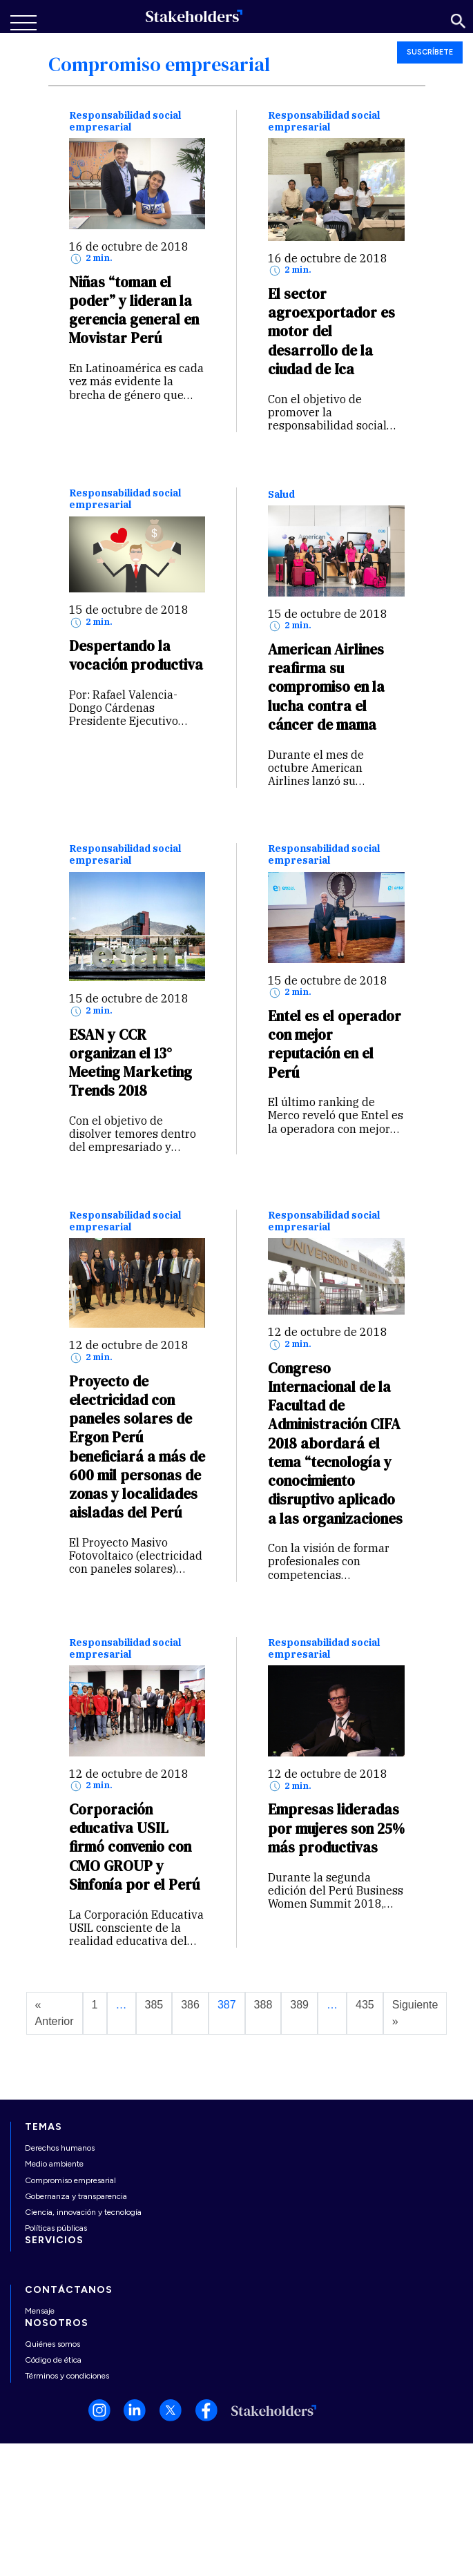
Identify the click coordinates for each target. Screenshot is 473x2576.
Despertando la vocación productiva (136, 655)
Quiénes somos (52, 2344)
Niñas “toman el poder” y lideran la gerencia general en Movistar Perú (134, 310)
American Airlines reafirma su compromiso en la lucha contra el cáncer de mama (326, 687)
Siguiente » (415, 2013)
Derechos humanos (60, 2148)
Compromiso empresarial (70, 2180)
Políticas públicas (56, 2228)
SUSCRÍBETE (430, 52)
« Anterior (54, 2013)
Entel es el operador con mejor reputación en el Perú (334, 1044)
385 (154, 2005)
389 (299, 2005)
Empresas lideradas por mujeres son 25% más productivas (336, 1828)
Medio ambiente (54, 2164)
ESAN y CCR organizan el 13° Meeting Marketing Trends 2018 (130, 1063)
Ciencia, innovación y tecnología (83, 2212)
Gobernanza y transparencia (76, 2196)
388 (263, 2005)
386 (190, 2005)
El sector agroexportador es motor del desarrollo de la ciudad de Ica (331, 331)
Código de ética (53, 2360)
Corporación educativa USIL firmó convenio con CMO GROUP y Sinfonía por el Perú (134, 1847)
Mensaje (40, 2311)
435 (365, 2005)
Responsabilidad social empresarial (125, 121)
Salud (281, 495)
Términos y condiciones (67, 2376)
